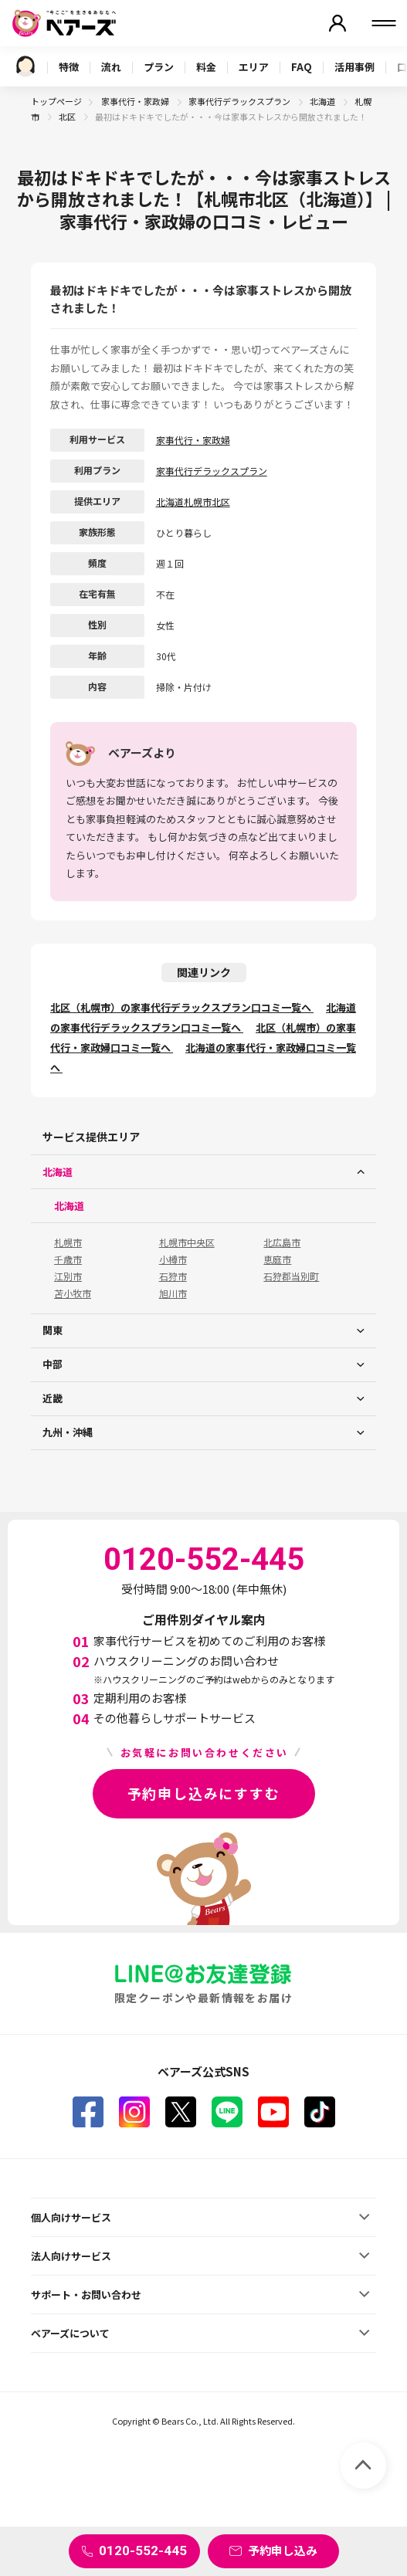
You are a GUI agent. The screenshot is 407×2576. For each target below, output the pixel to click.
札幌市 (68, 1242)
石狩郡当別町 (291, 1276)
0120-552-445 (143, 2550)
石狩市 (173, 1276)
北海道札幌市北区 (193, 501)
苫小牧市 (72, 1293)
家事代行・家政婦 (136, 101)
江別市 (68, 1276)
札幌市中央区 (187, 1242)
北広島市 (281, 1242)
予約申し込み (282, 2550)
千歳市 (68, 1259)
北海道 (323, 101)
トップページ (56, 101)
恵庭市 (277, 1259)
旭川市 (173, 1293)
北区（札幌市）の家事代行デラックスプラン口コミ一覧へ (182, 1007)
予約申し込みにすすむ (203, 1793)
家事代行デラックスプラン (240, 101)
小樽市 (173, 1259)
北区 (68, 116)
